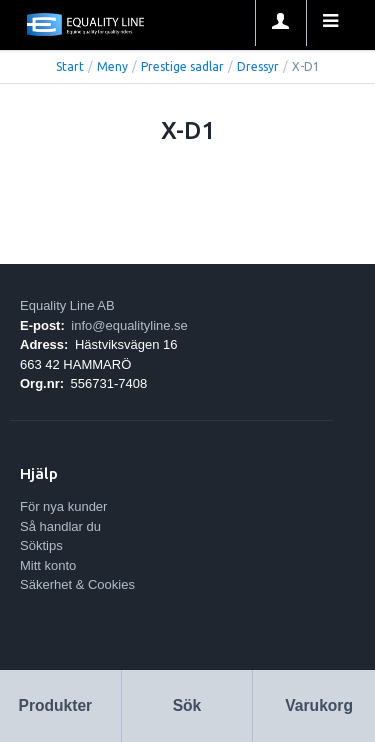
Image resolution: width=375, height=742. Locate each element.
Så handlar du (60, 526)
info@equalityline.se (129, 325)
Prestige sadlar (182, 66)
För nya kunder (63, 506)
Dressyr (258, 66)
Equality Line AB (67, 305)
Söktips (41, 545)
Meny (112, 66)
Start (70, 66)
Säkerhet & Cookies (77, 584)
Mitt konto (48, 565)
